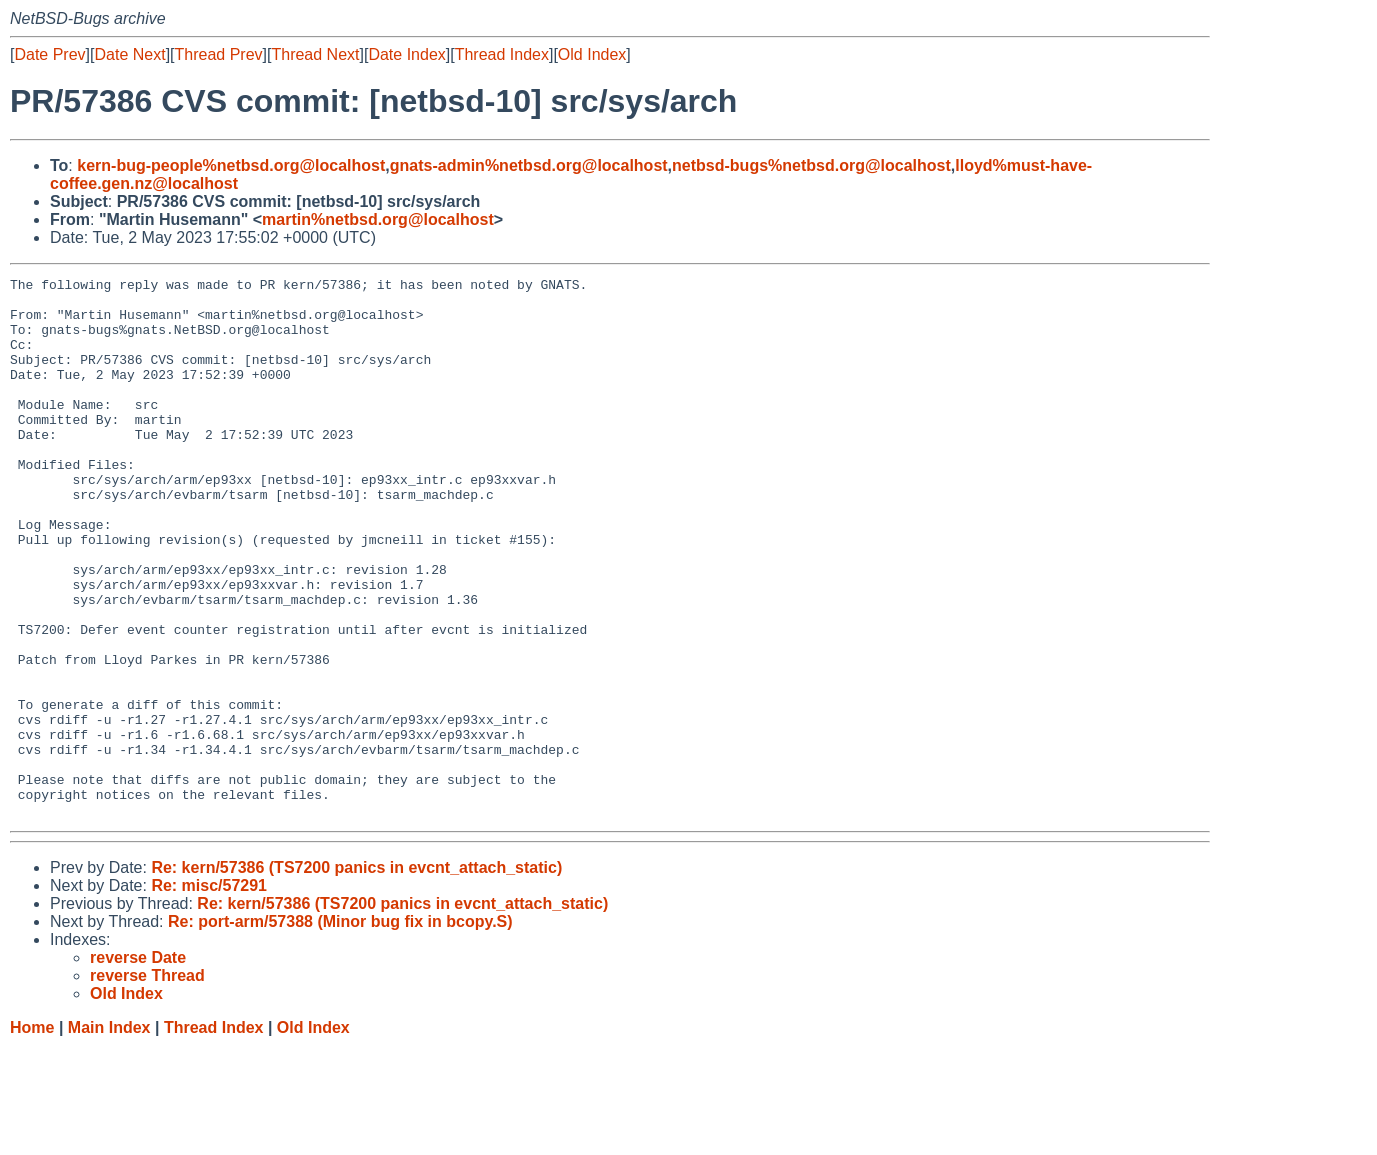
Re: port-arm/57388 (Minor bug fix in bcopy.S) (340, 1029)
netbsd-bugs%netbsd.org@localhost (811, 165)
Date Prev (49, 54)
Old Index (592, 54)
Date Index (406, 54)
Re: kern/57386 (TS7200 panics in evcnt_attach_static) (356, 975)
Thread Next (315, 54)
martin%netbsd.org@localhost (378, 219)
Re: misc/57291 (209, 993)
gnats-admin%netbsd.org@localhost (529, 165)
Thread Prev (219, 54)
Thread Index (502, 54)
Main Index (109, 1135)
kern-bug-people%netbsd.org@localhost (231, 165)
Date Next (129, 54)
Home (32, 1135)
